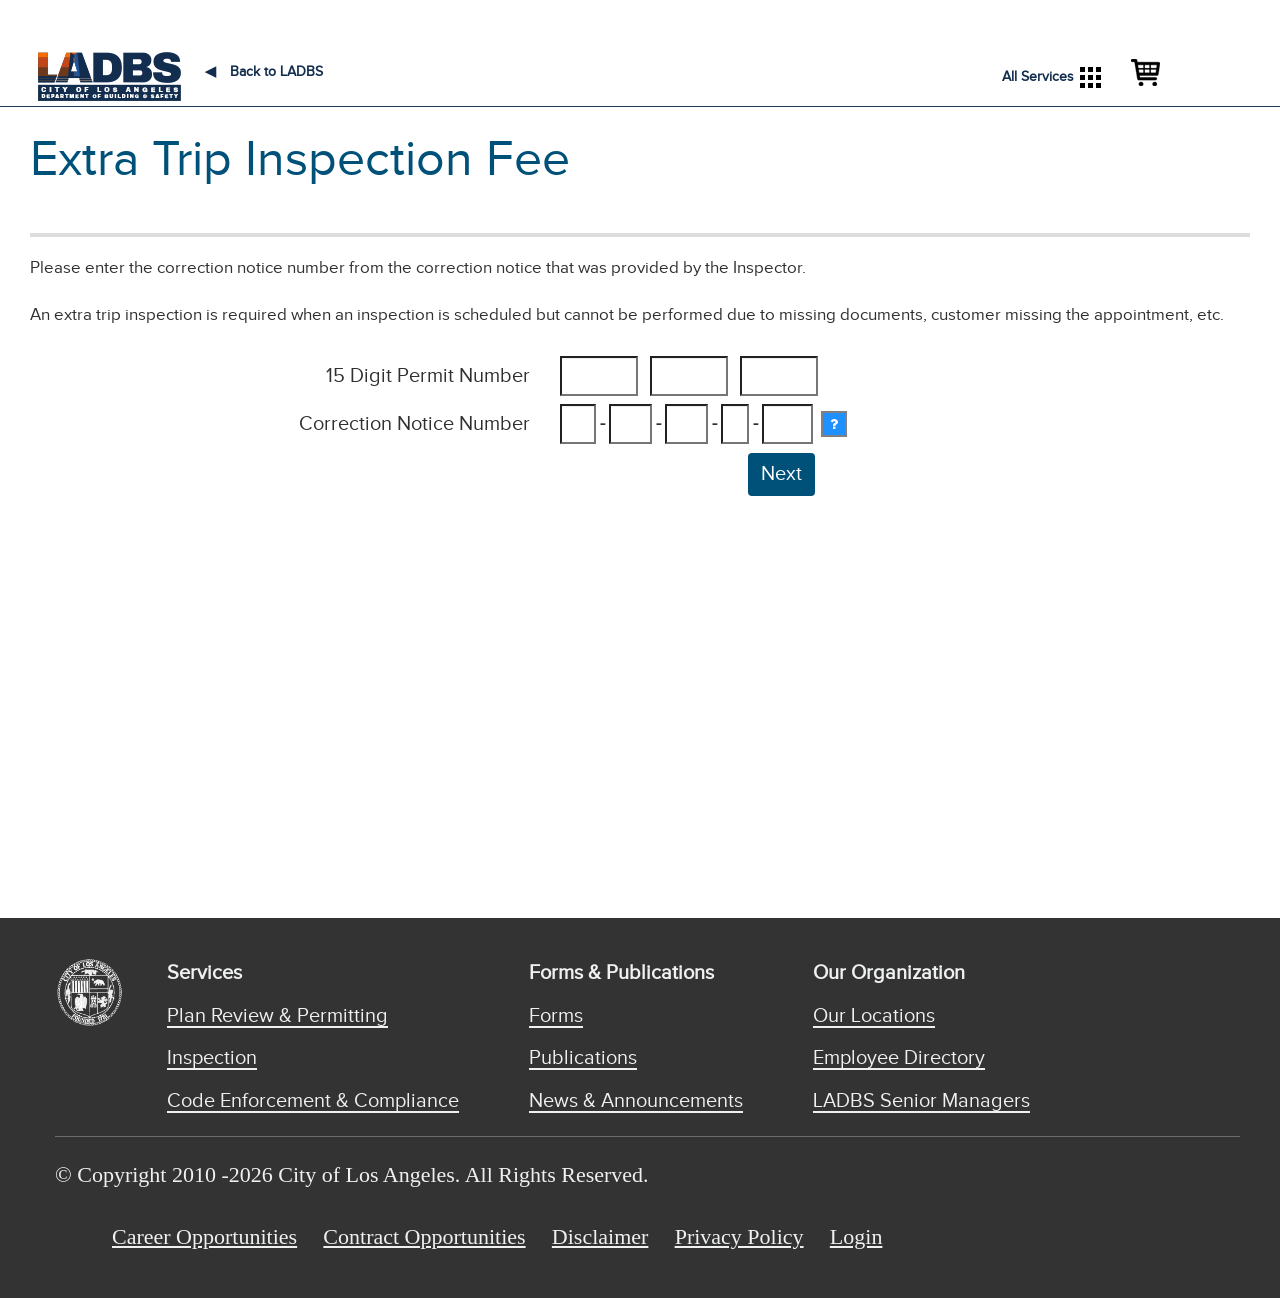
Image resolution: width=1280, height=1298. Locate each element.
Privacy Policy (739, 1236)
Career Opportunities (204, 1236)
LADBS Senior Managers (921, 1101)
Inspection (212, 1058)
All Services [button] (1051, 77)
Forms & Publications (621, 973)
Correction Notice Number (414, 424)
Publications (583, 1058)
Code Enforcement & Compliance (313, 1101)
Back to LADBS (264, 72)
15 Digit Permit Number (428, 376)
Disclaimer (600, 1236)
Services (204, 973)
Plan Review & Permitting (277, 1016)
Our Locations (874, 1016)
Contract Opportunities (424, 1236)
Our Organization (889, 973)
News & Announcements (636, 1101)
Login (856, 1236)
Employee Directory (899, 1058)
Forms (556, 1016)
